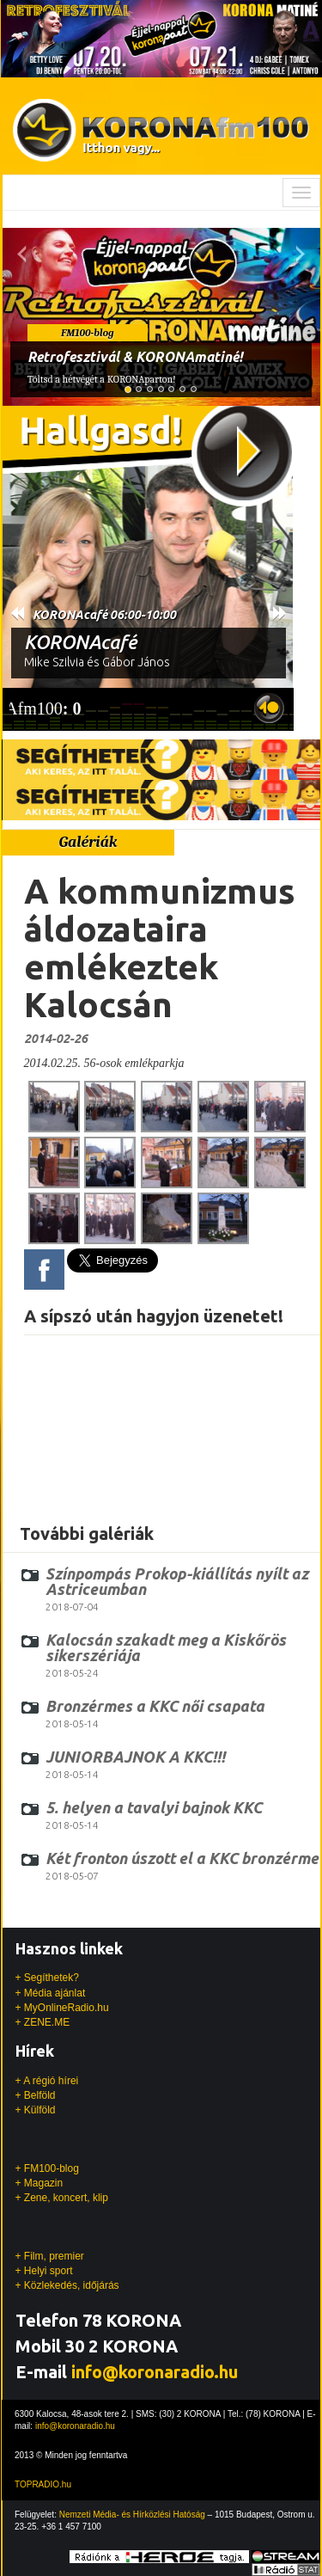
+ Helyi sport (44, 2271)
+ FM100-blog (47, 2168)
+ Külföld (35, 2110)
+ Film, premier (49, 2256)
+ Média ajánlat (50, 1993)
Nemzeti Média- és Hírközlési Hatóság (132, 2514)
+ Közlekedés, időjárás (67, 2285)
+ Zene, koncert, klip (61, 2198)
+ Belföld (35, 2095)
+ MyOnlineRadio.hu (62, 2008)
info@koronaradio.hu (154, 2372)
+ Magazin (39, 2183)
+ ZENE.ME (42, 2022)
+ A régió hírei (47, 2081)
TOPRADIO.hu (43, 2484)
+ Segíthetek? (47, 1978)
